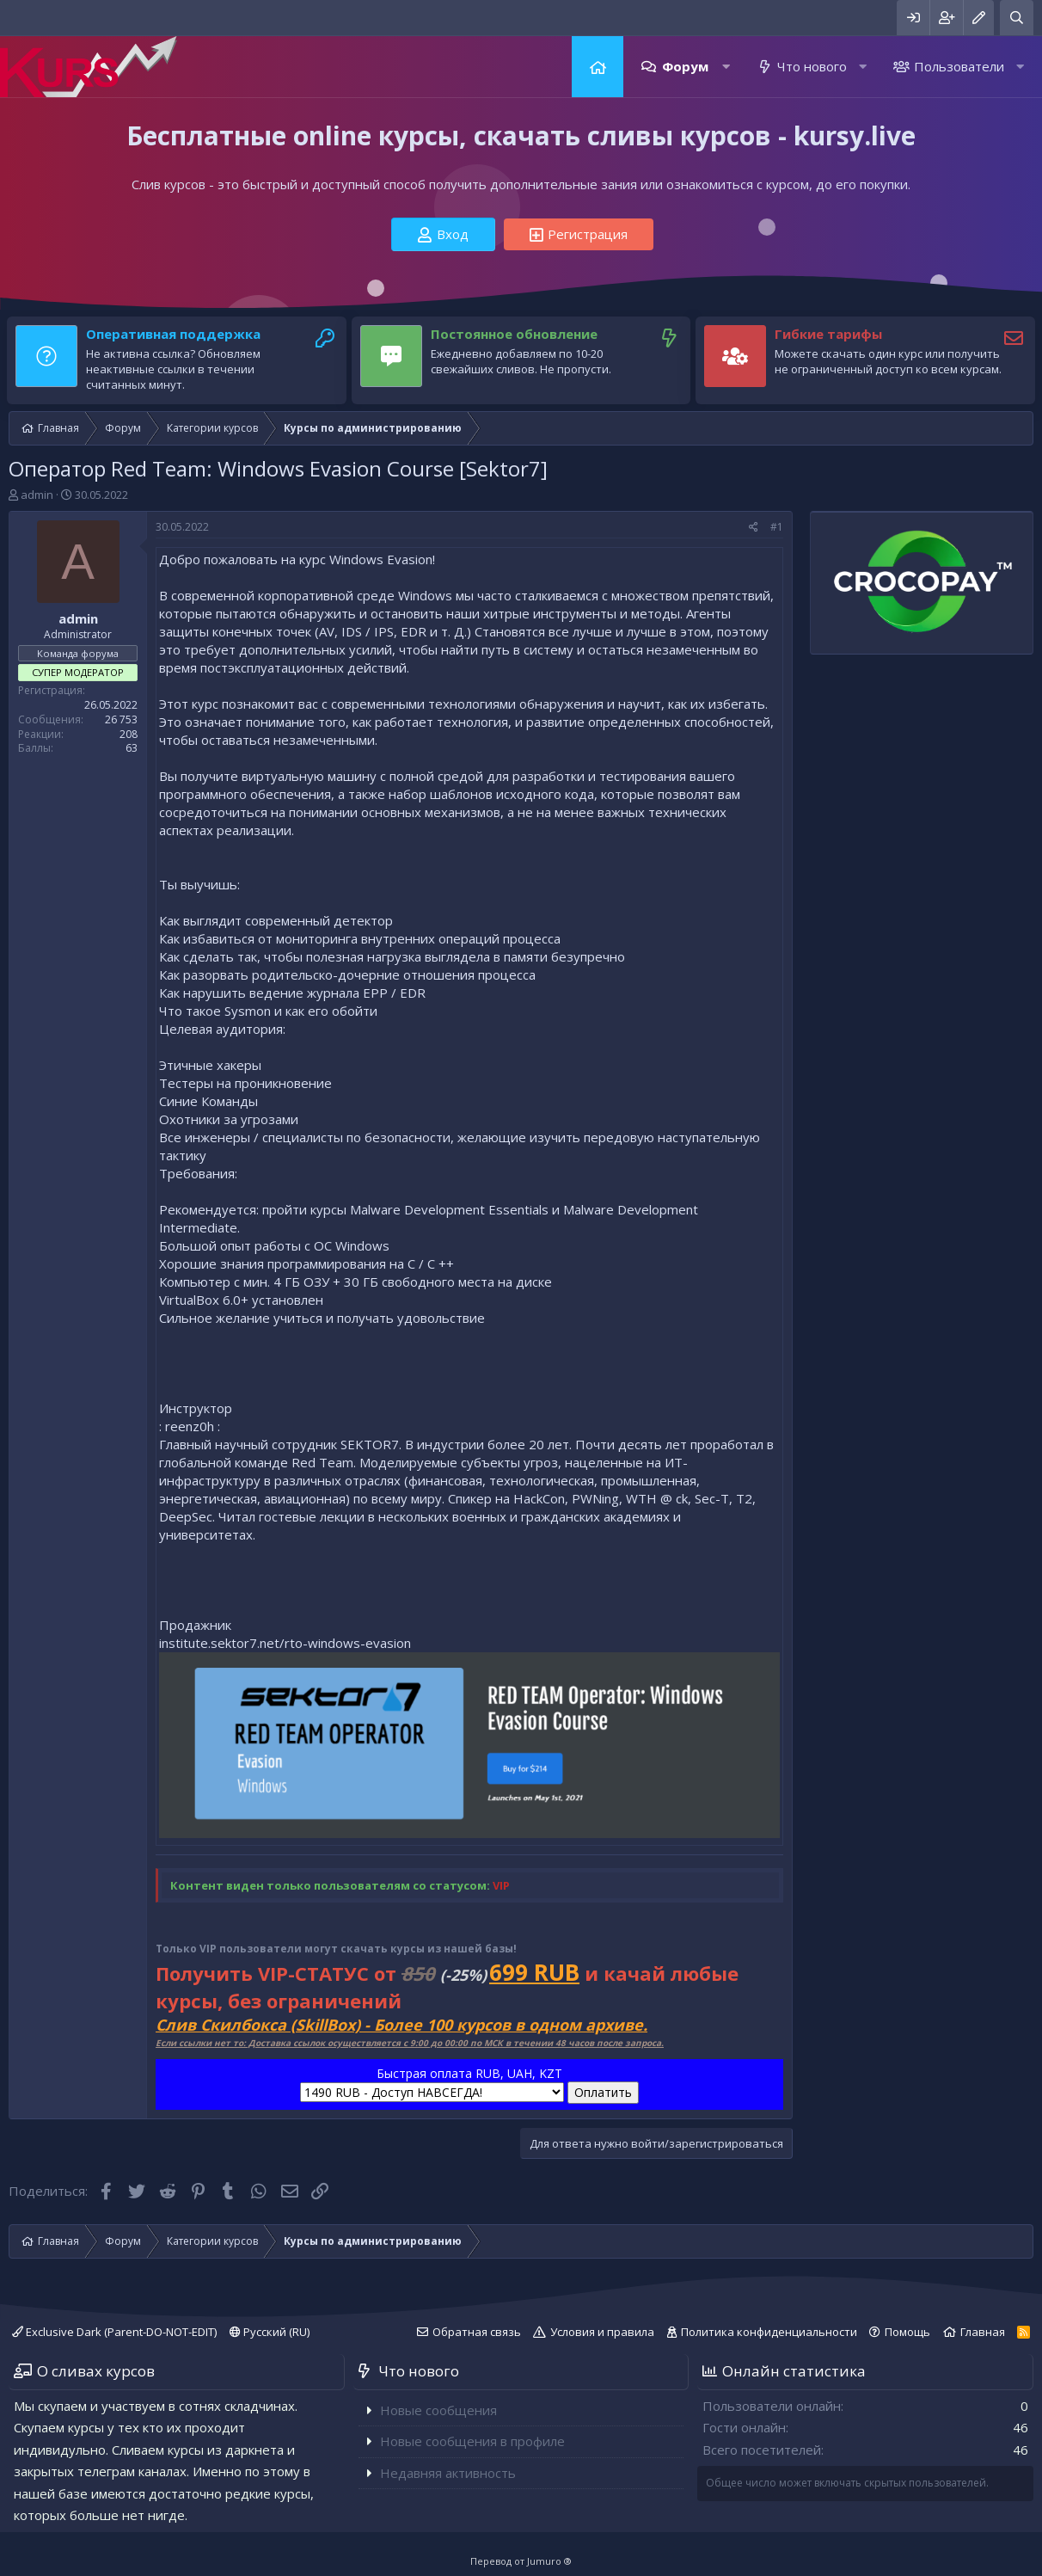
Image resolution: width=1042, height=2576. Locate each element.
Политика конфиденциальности (769, 2331)
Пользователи (959, 66)
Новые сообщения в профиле (472, 2441)
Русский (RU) (270, 2331)
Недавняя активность (448, 2472)
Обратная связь (476, 2331)
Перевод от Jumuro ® (521, 2560)
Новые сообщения (438, 2410)
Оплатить (603, 2092)
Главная (597, 66)
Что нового (812, 66)
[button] (726, 66)
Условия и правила (602, 2331)
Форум (685, 66)
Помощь (907, 2331)
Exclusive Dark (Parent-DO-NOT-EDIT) (114, 2331)
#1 (776, 527)
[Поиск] (1016, 17)
